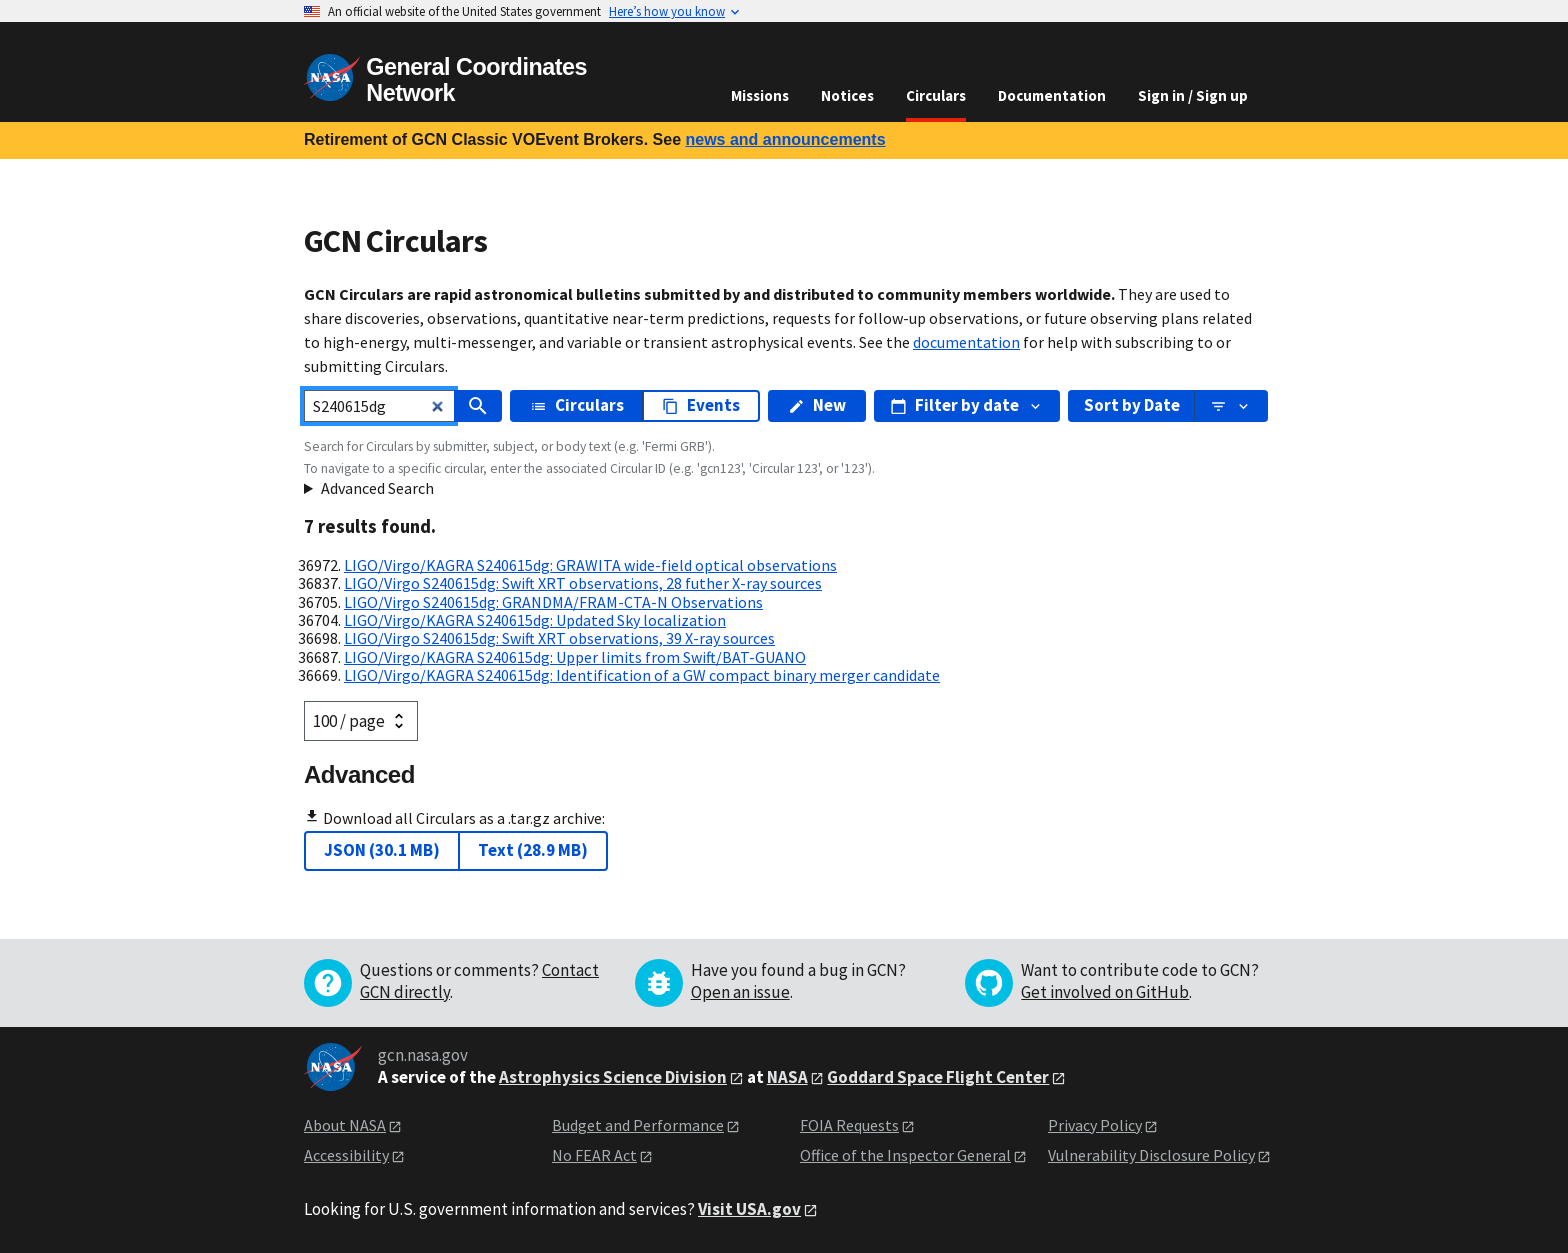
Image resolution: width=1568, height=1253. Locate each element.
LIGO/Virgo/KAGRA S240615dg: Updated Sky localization (535, 620)
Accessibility (346, 1155)
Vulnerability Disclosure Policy (1151, 1155)
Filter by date (967, 405)
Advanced (359, 774)
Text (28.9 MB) (533, 850)
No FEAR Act (594, 1155)
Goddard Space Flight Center (938, 1077)
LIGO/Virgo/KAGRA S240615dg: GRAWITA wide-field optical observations (590, 565)
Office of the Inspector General (905, 1155)
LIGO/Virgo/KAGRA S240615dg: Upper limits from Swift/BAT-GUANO (575, 657)
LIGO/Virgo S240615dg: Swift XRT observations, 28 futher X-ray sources (583, 583)
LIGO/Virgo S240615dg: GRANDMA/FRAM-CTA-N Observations (553, 602)
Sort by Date (1132, 405)
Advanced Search (377, 488)
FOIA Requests (849, 1125)
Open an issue (740, 992)
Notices (847, 95)
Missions (760, 95)
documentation (966, 342)
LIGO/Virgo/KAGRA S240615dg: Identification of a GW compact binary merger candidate (642, 675)
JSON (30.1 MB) (382, 850)
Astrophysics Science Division (613, 1077)
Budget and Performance (638, 1125)
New (817, 405)
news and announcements (785, 139)
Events (701, 405)
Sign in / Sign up (1193, 95)
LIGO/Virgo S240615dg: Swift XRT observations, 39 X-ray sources (559, 638)
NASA (787, 1077)
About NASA (345, 1125)
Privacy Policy (1095, 1125)
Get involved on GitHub (1105, 992)
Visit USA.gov (749, 1209)
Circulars (936, 95)
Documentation (1052, 95)
